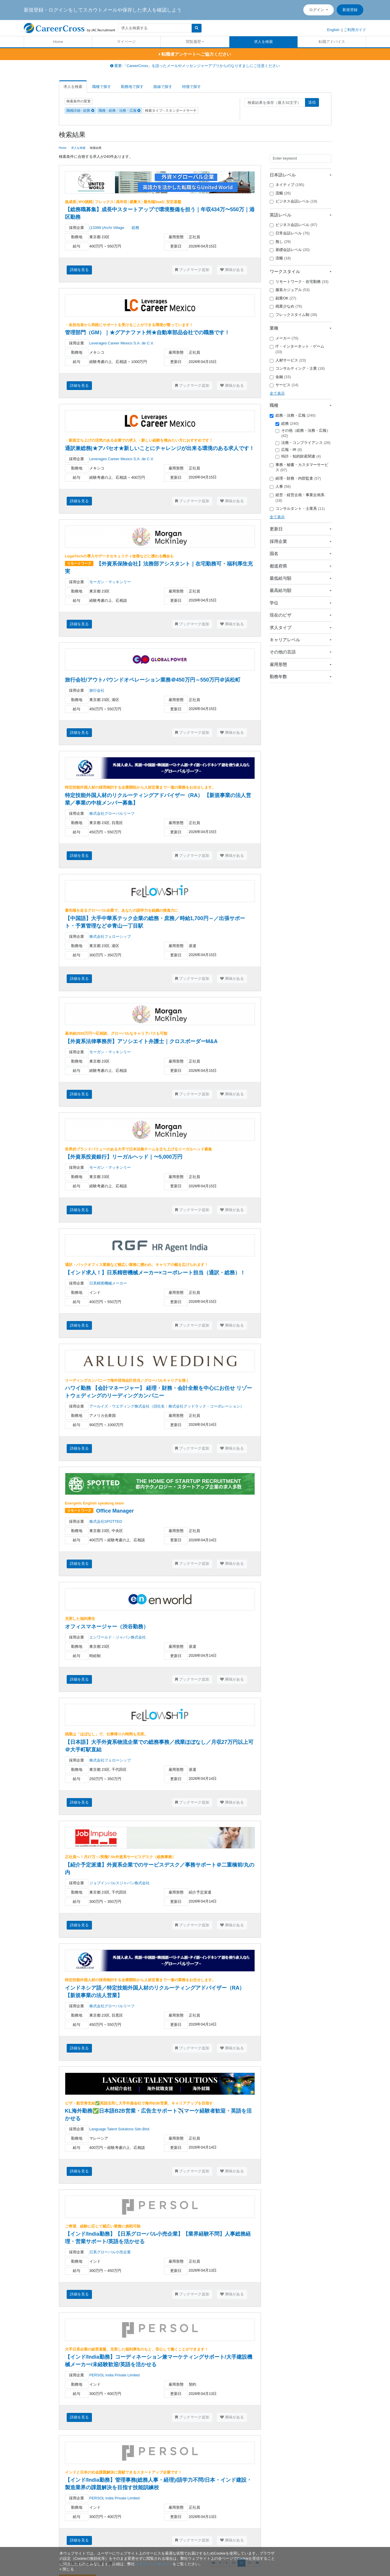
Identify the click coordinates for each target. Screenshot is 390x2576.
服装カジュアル (290, 290)
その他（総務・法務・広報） (302, 433)
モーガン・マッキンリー (110, 582)
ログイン (317, 10)
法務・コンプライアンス (303, 442)
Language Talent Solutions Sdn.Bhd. (119, 2129)
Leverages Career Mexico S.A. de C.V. (121, 343)
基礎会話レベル (290, 250)
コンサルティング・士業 (297, 368)
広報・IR (288, 449)
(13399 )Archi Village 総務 (114, 227)
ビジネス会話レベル (293, 201)
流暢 (280, 193)
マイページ (126, 41)
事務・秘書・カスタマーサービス (299, 467)
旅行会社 (96, 690)
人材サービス (288, 360)
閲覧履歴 (193, 41)
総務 (287, 423)
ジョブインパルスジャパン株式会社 (119, 1883)
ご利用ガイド (355, 30)
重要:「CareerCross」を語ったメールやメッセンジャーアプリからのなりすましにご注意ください (195, 66)
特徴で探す (191, 86)
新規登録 (350, 10)
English (333, 30)
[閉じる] (66, 2569)
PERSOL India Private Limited (114, 2375)
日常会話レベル (290, 233)
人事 (280, 486)
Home (58, 41)
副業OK (283, 298)
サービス (284, 385)
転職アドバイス (332, 41)
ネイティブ (287, 185)
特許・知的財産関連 (298, 456)
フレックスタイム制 (293, 314)
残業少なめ (286, 306)
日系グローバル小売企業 (110, 2252)
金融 (280, 377)
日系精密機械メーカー (108, 1283)
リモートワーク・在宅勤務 (299, 281)
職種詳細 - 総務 (80, 111)
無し (280, 241)
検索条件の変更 (78, 101)
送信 (312, 102)
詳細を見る (79, 270)
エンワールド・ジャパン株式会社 (117, 1637)
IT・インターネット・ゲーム (297, 349)
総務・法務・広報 (292, 415)
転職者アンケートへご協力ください (195, 54)
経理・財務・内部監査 (295, 478)
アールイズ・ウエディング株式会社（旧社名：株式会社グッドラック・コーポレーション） (166, 1406)
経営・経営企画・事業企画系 (297, 498)
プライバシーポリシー (154, 2564)
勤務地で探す (132, 86)
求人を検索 (263, 41)
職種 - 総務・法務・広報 (119, 111)
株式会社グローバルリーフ (112, 813)
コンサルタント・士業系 (297, 508)
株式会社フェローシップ (110, 936)
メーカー (284, 338)
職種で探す (101, 86)
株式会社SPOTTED (105, 1521)
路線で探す (162, 86)
